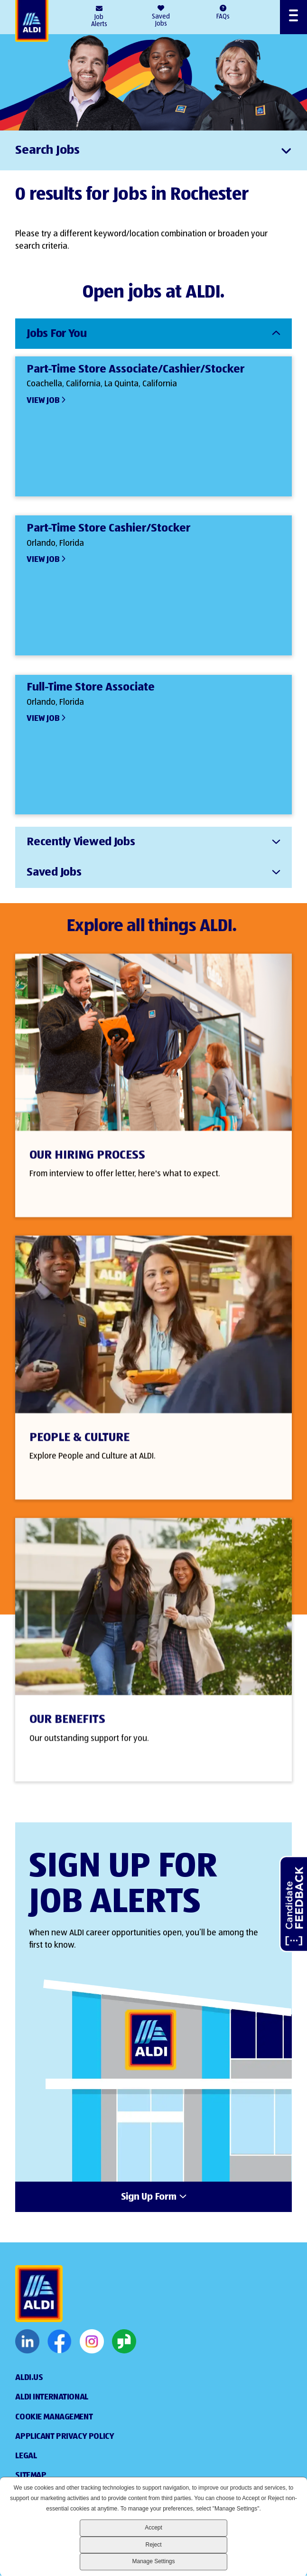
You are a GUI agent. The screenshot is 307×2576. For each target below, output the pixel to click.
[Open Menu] (293, 17)
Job (99, 21)
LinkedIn (27, 2341)
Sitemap (30, 2475)
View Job (43, 400)
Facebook (59, 2341)
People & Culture (79, 1453)
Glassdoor (124, 2341)
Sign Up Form (149, 2197)
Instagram (92, 2341)
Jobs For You (57, 333)
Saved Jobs (161, 20)
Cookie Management (54, 2417)
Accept (153, 2527)
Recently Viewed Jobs (81, 842)
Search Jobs (47, 150)
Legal (26, 2456)
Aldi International (51, 2397)
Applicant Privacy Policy (64, 2436)
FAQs (223, 16)
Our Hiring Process (87, 1170)
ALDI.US (29, 2377)
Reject (153, 2544)
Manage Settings (153, 2561)
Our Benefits (67, 1734)
